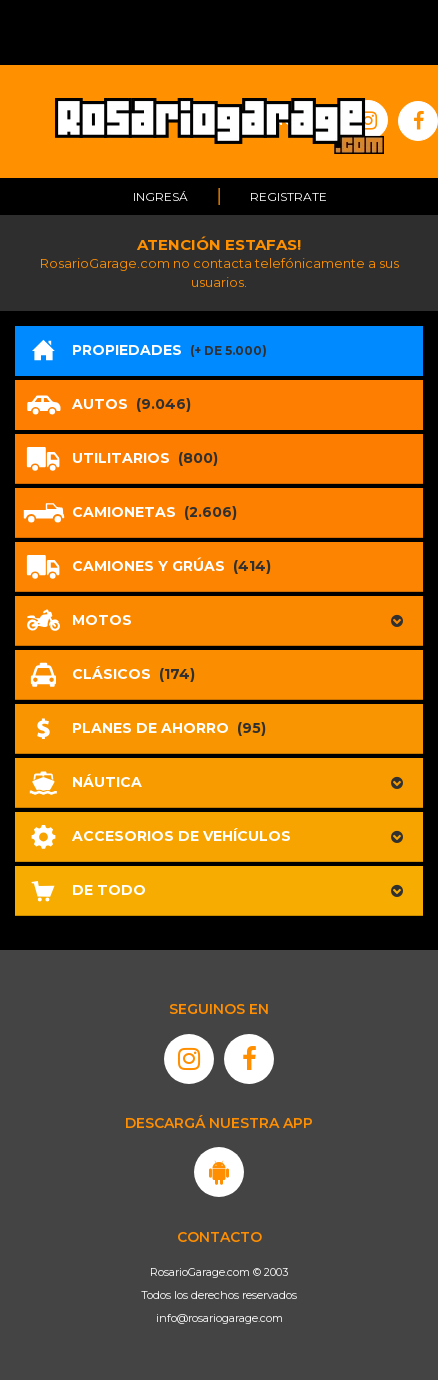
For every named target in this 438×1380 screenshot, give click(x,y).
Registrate (288, 196)
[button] (219, 621)
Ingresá (160, 196)
